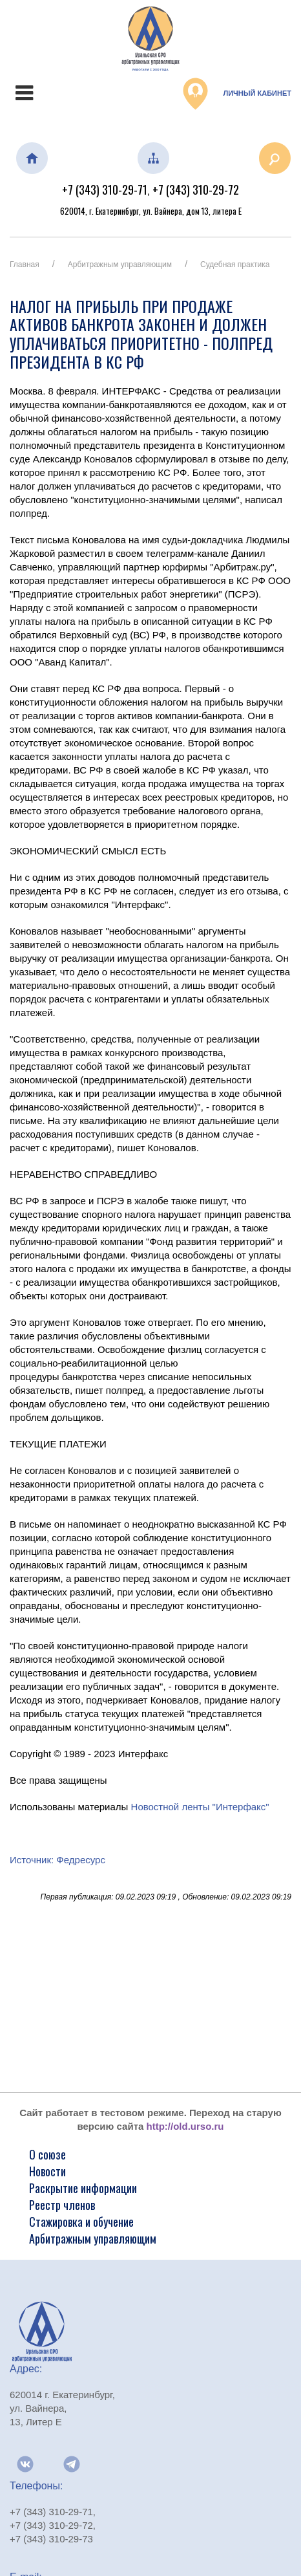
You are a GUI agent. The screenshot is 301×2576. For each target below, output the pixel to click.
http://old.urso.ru (185, 2126)
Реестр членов (62, 2204)
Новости (47, 2171)
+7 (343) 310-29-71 (104, 189)
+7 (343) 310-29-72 (195, 189)
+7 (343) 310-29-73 (51, 2538)
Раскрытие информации (83, 2188)
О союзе (47, 2154)
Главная (24, 264)
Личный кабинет (237, 94)
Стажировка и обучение (81, 2221)
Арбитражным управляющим (120, 264)
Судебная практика (234, 264)
